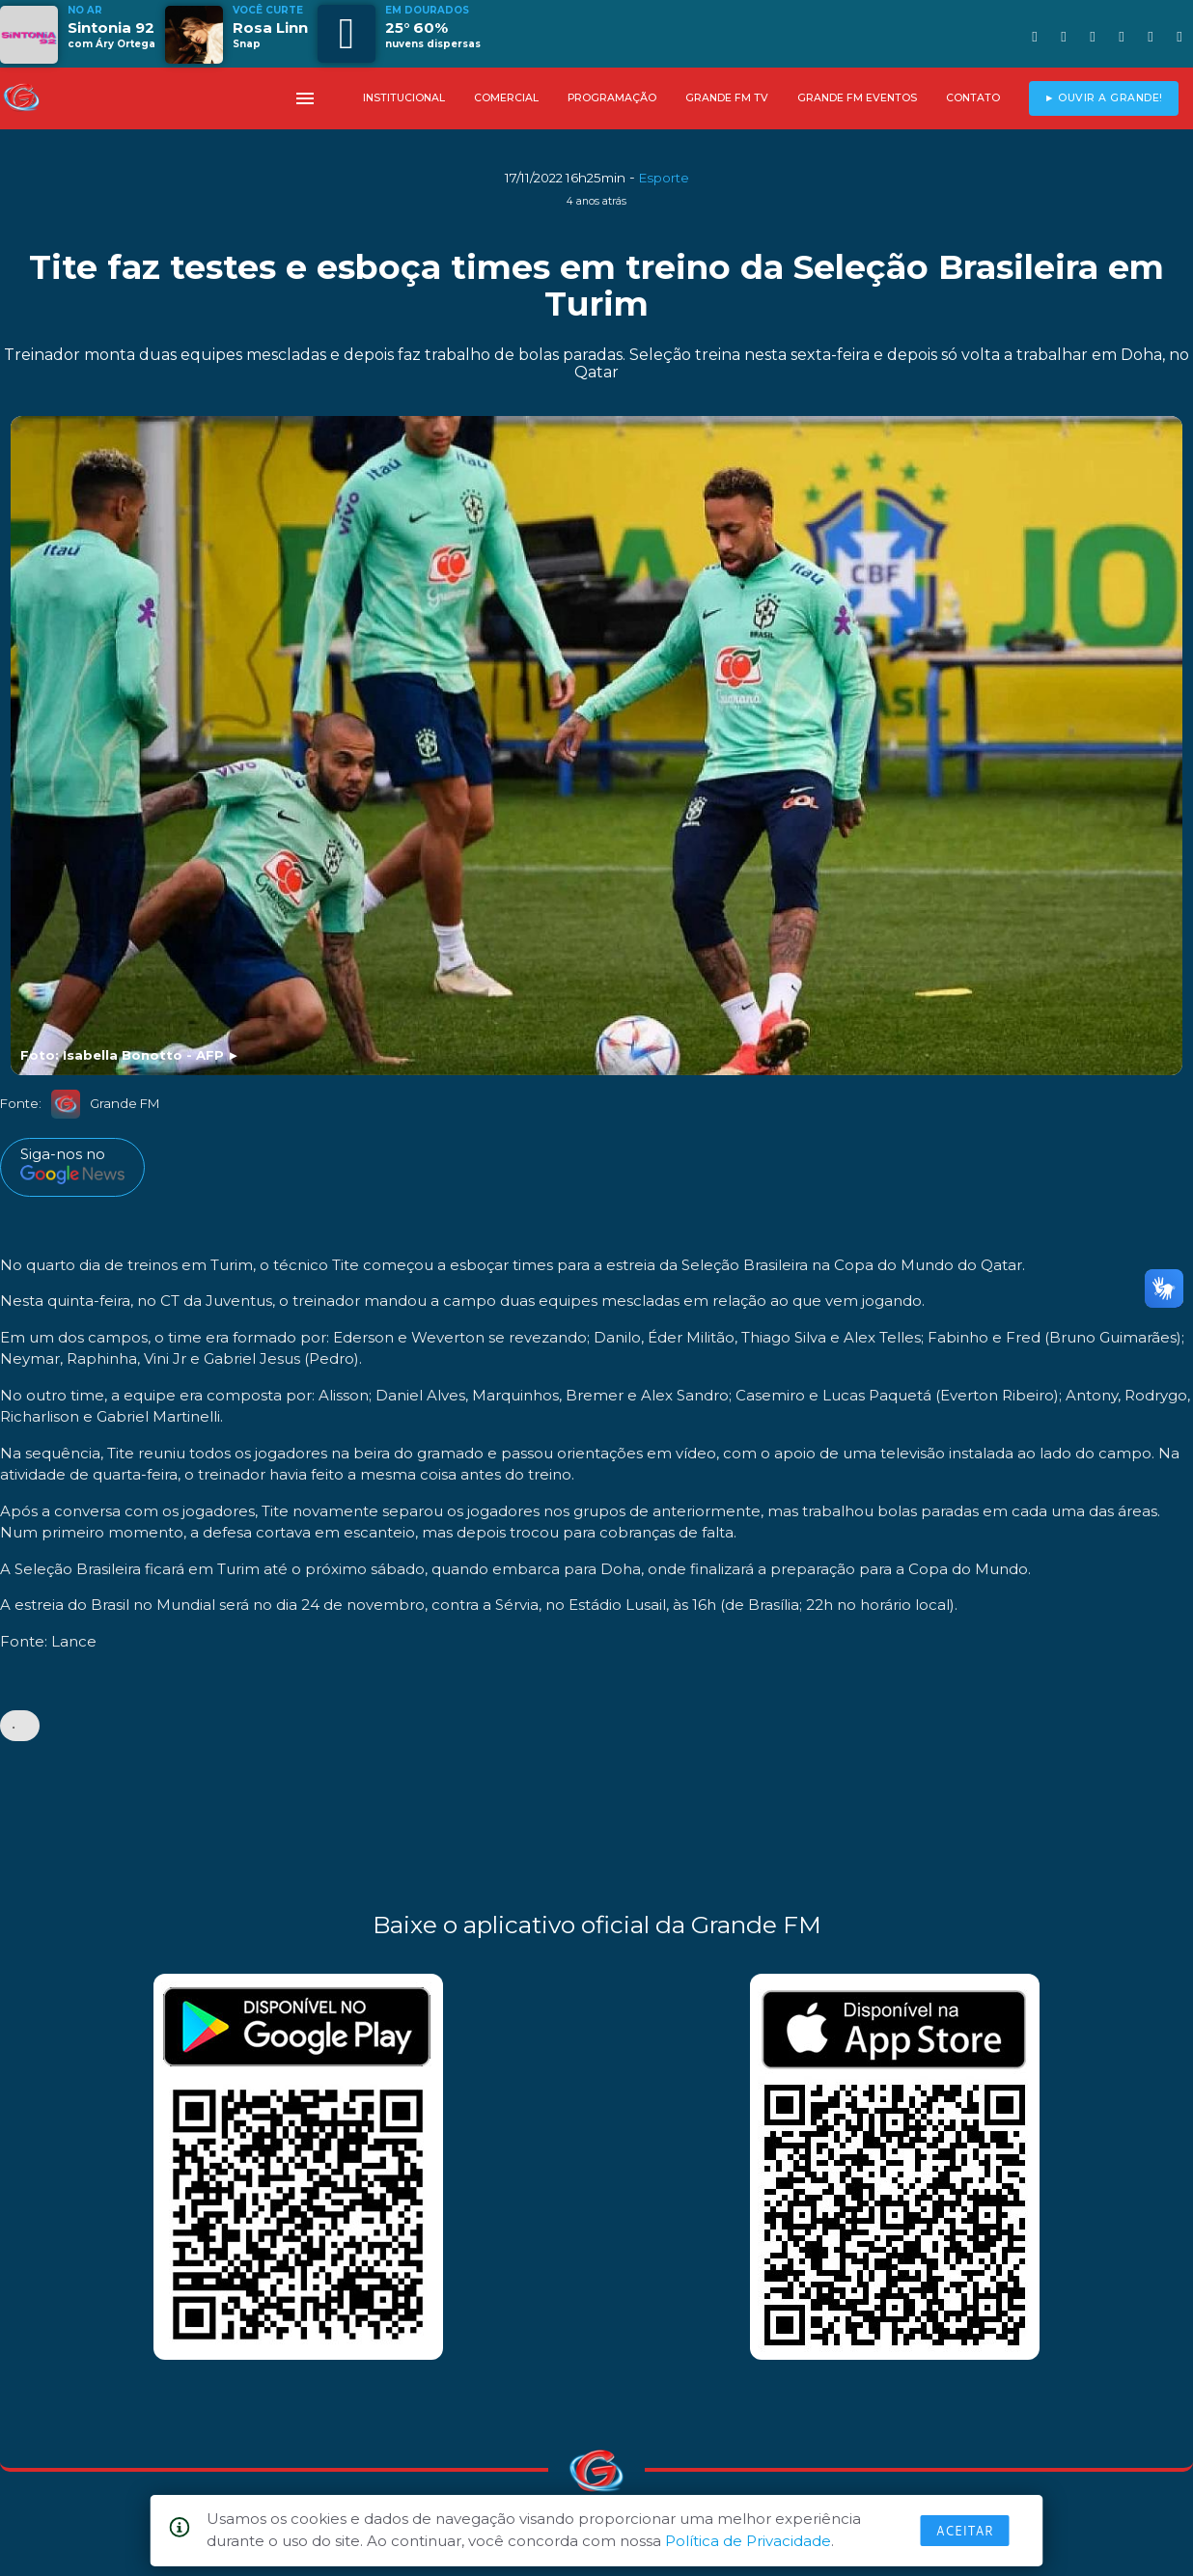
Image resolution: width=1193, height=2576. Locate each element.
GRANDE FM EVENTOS (857, 98)
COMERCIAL (506, 98)
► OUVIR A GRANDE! (1103, 98)
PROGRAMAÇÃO (612, 98)
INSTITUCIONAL (404, 98)
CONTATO (973, 98)
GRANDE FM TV (726, 98)
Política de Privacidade (748, 2541)
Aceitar (965, 2530)
